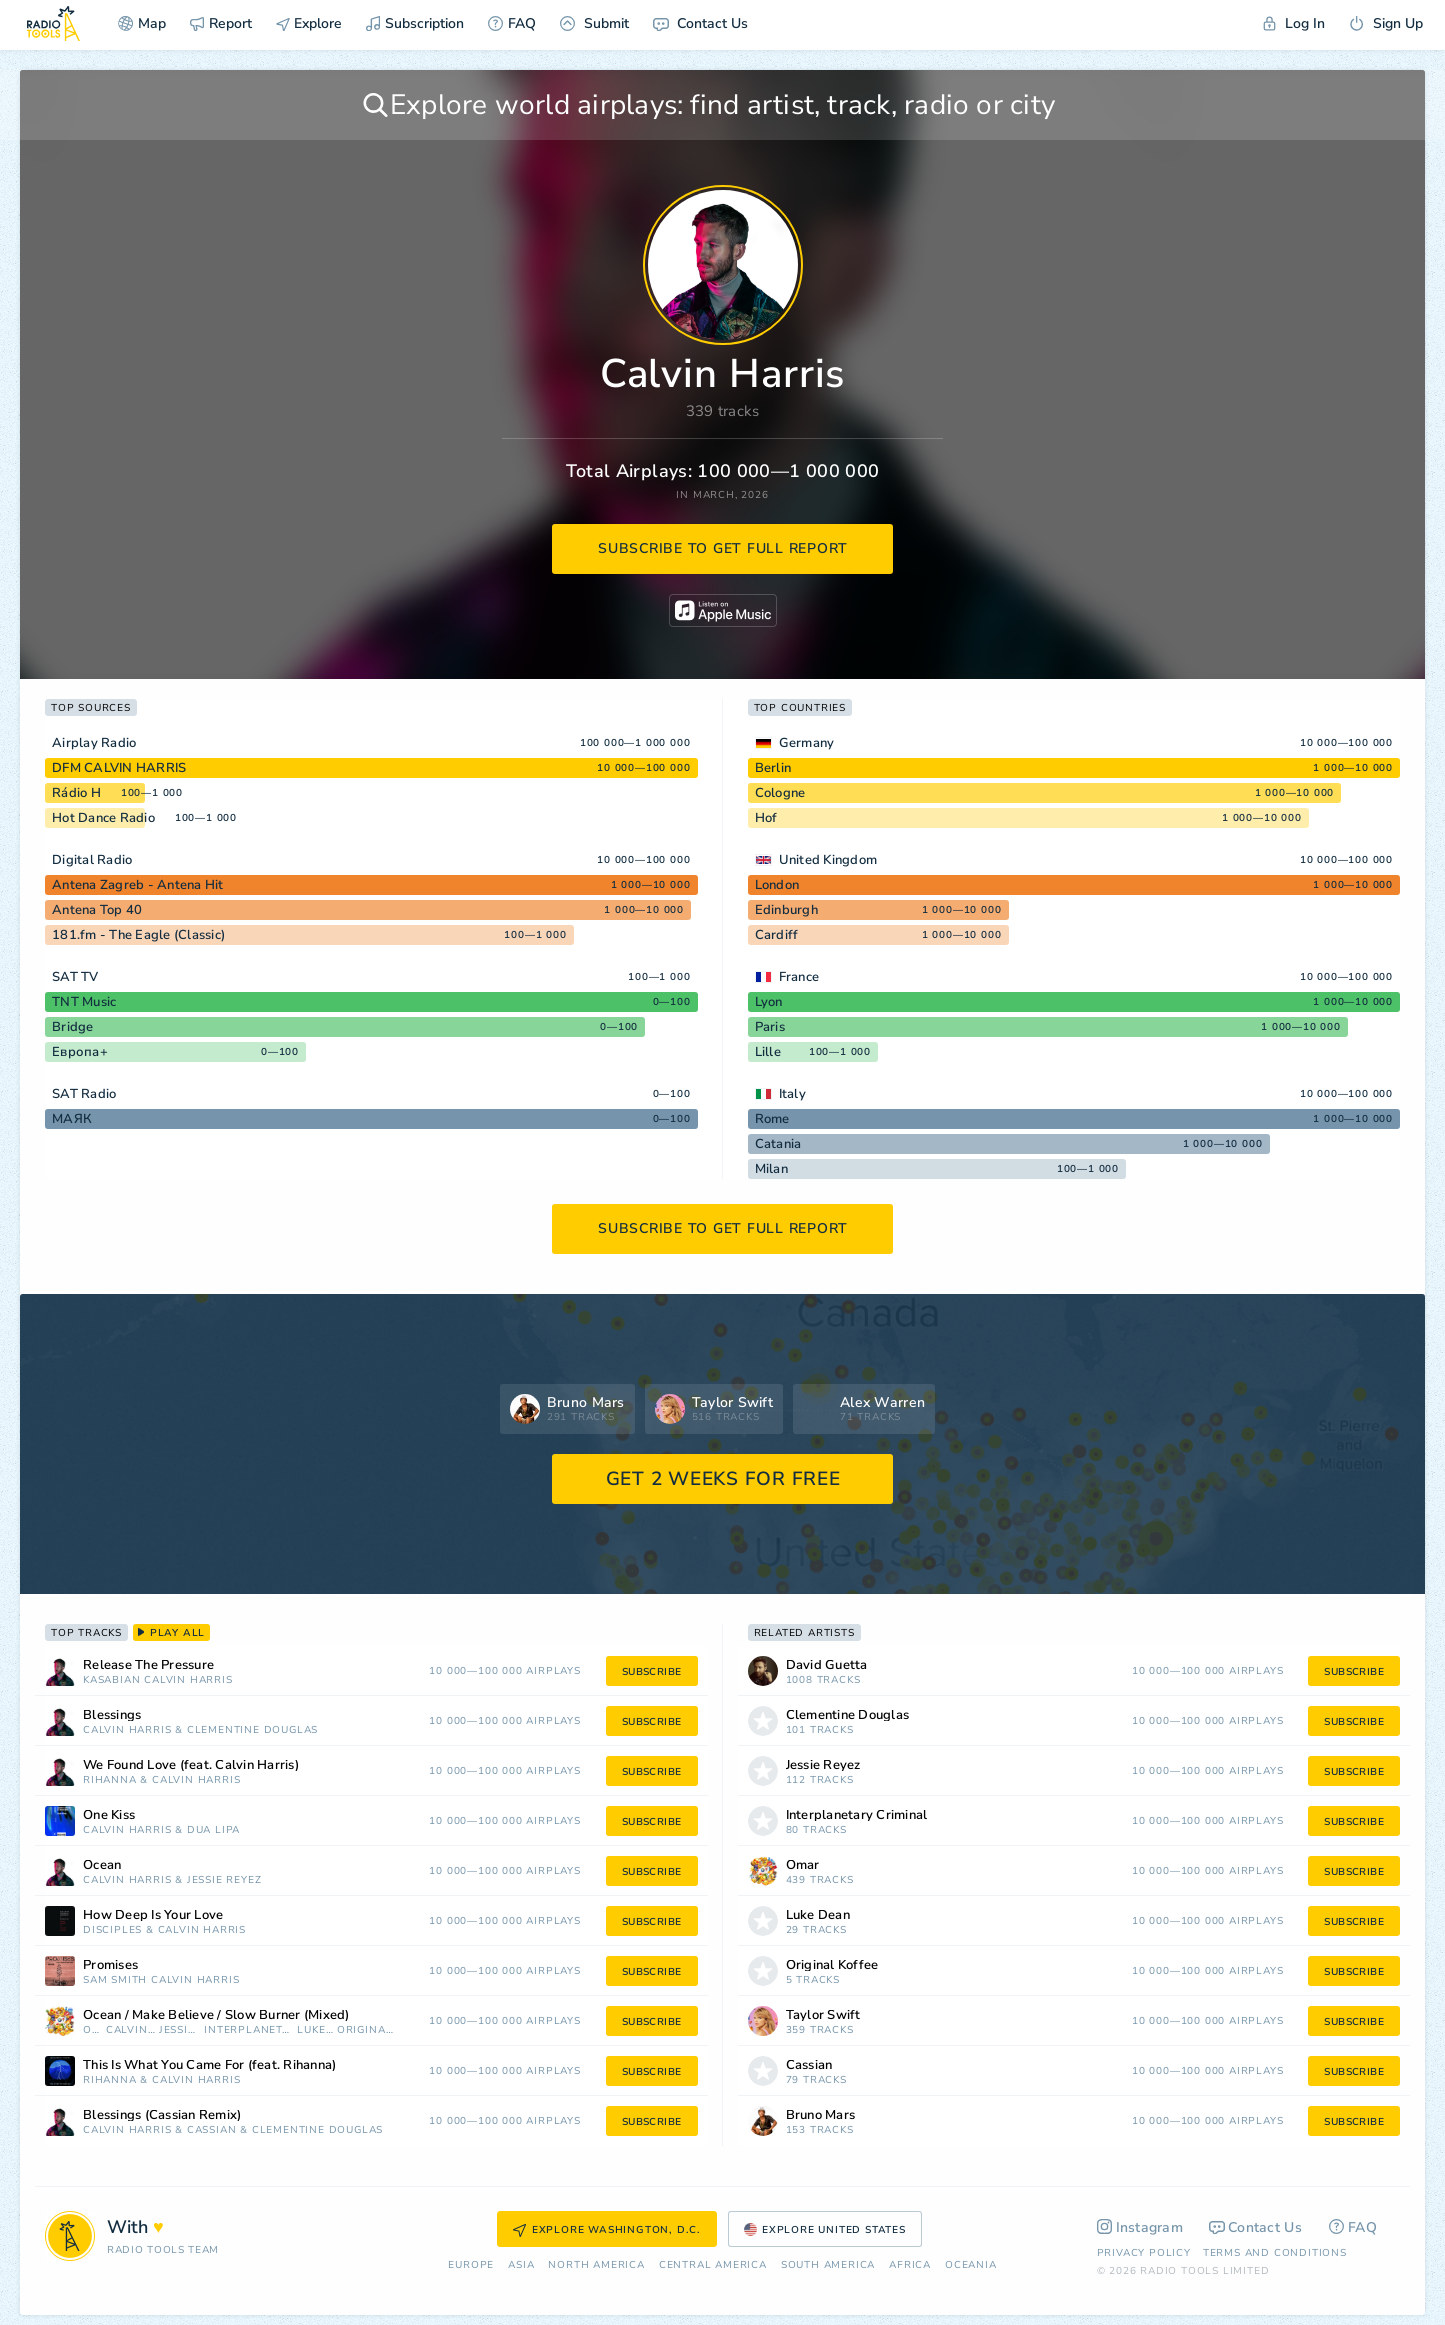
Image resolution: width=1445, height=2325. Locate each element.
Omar (92, 2030)
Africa (910, 2265)
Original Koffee (365, 2030)
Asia (521, 2265)
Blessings (112, 1715)
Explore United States (825, 2230)
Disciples (112, 1930)
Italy (792, 1094)
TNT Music (84, 1002)
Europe (471, 2265)
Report (221, 23)
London (777, 885)
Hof (766, 818)
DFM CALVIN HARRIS (119, 768)
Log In (1294, 23)
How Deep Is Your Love (153, 1915)
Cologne (780, 793)
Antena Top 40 (97, 910)
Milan (771, 1169)
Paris (770, 1027)
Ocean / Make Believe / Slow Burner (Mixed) (216, 2015)
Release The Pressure (148, 1665)
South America (828, 2265)
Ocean (102, 1865)
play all (171, 1633)
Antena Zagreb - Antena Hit (138, 885)
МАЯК (72, 1119)
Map (142, 23)
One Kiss (109, 1815)
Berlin (773, 768)
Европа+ (80, 1052)
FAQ (512, 23)
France (799, 977)
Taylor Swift (823, 2015)
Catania (778, 1144)
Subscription (415, 23)
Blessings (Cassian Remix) (162, 2115)
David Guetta (827, 1665)
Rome (772, 1119)
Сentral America (713, 2265)
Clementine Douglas (252, 1730)
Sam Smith (115, 1980)
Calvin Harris (188, 1680)
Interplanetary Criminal (248, 2030)
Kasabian (111, 1680)
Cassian (212, 2130)
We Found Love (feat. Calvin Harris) (191, 1765)
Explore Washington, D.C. (607, 2230)
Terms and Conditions (1275, 2253)
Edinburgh (786, 910)
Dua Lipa (213, 1830)
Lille (768, 1052)
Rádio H (76, 793)
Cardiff (777, 935)
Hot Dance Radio (103, 818)
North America (596, 2265)
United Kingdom (828, 860)
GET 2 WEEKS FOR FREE (723, 1479)
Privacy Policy (1144, 2253)
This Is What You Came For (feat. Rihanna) (209, 2065)
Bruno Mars (821, 2115)
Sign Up (1386, 23)
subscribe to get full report (723, 548)
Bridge (73, 1027)
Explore (309, 23)
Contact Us (700, 23)
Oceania (971, 2265)
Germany (807, 743)
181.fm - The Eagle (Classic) (138, 935)
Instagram (1140, 2227)
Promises (110, 1965)
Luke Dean (315, 2030)
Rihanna (110, 1780)
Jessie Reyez (224, 1880)
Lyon (769, 1002)
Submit (594, 23)
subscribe (652, 1672)
